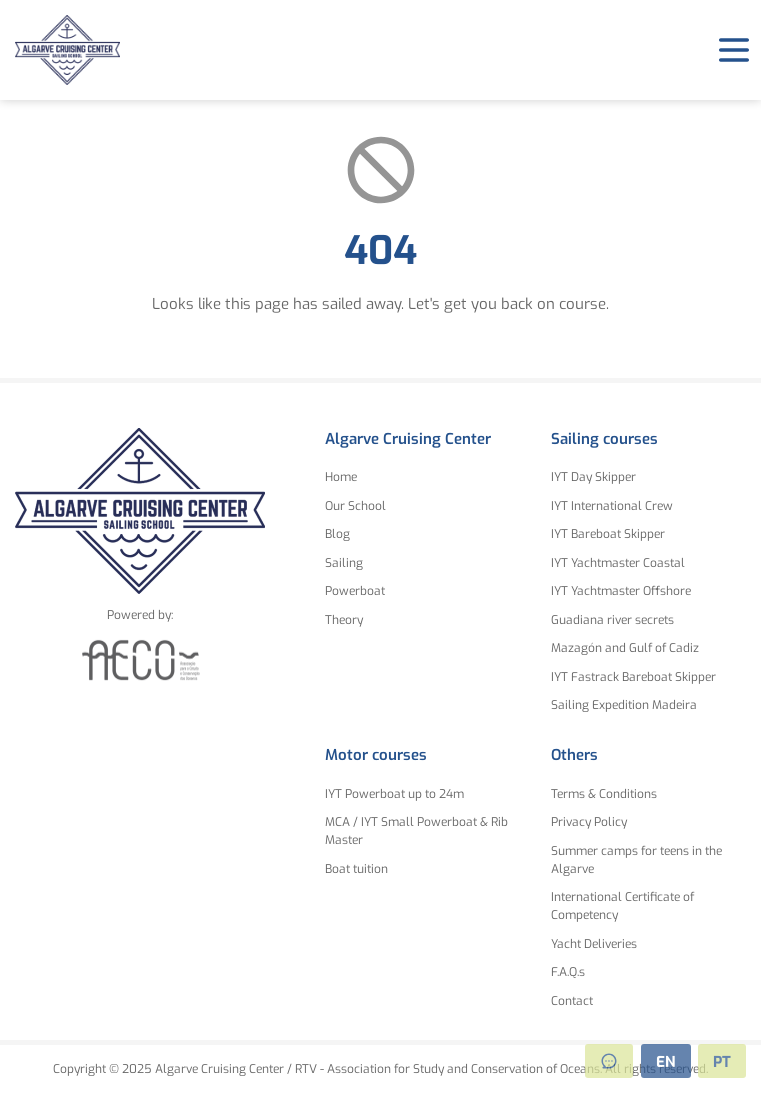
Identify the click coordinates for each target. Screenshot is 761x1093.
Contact (572, 1001)
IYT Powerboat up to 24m (394, 794)
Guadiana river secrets (612, 620)
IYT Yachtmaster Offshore (621, 591)
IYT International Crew (612, 506)
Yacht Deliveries (594, 944)
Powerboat (355, 591)
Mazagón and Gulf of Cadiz (625, 648)
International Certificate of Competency (622, 906)
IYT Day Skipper (593, 477)
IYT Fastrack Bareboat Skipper (633, 677)
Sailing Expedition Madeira (624, 705)
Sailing (344, 563)
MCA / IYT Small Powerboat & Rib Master (416, 831)
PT (722, 1062)
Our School (355, 506)
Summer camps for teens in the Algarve (636, 860)
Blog (337, 534)
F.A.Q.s (568, 972)
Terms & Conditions (604, 794)
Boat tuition (356, 869)
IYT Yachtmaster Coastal (618, 563)
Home (341, 477)
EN (666, 1062)
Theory (344, 620)
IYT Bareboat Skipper (608, 534)
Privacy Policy (589, 822)
